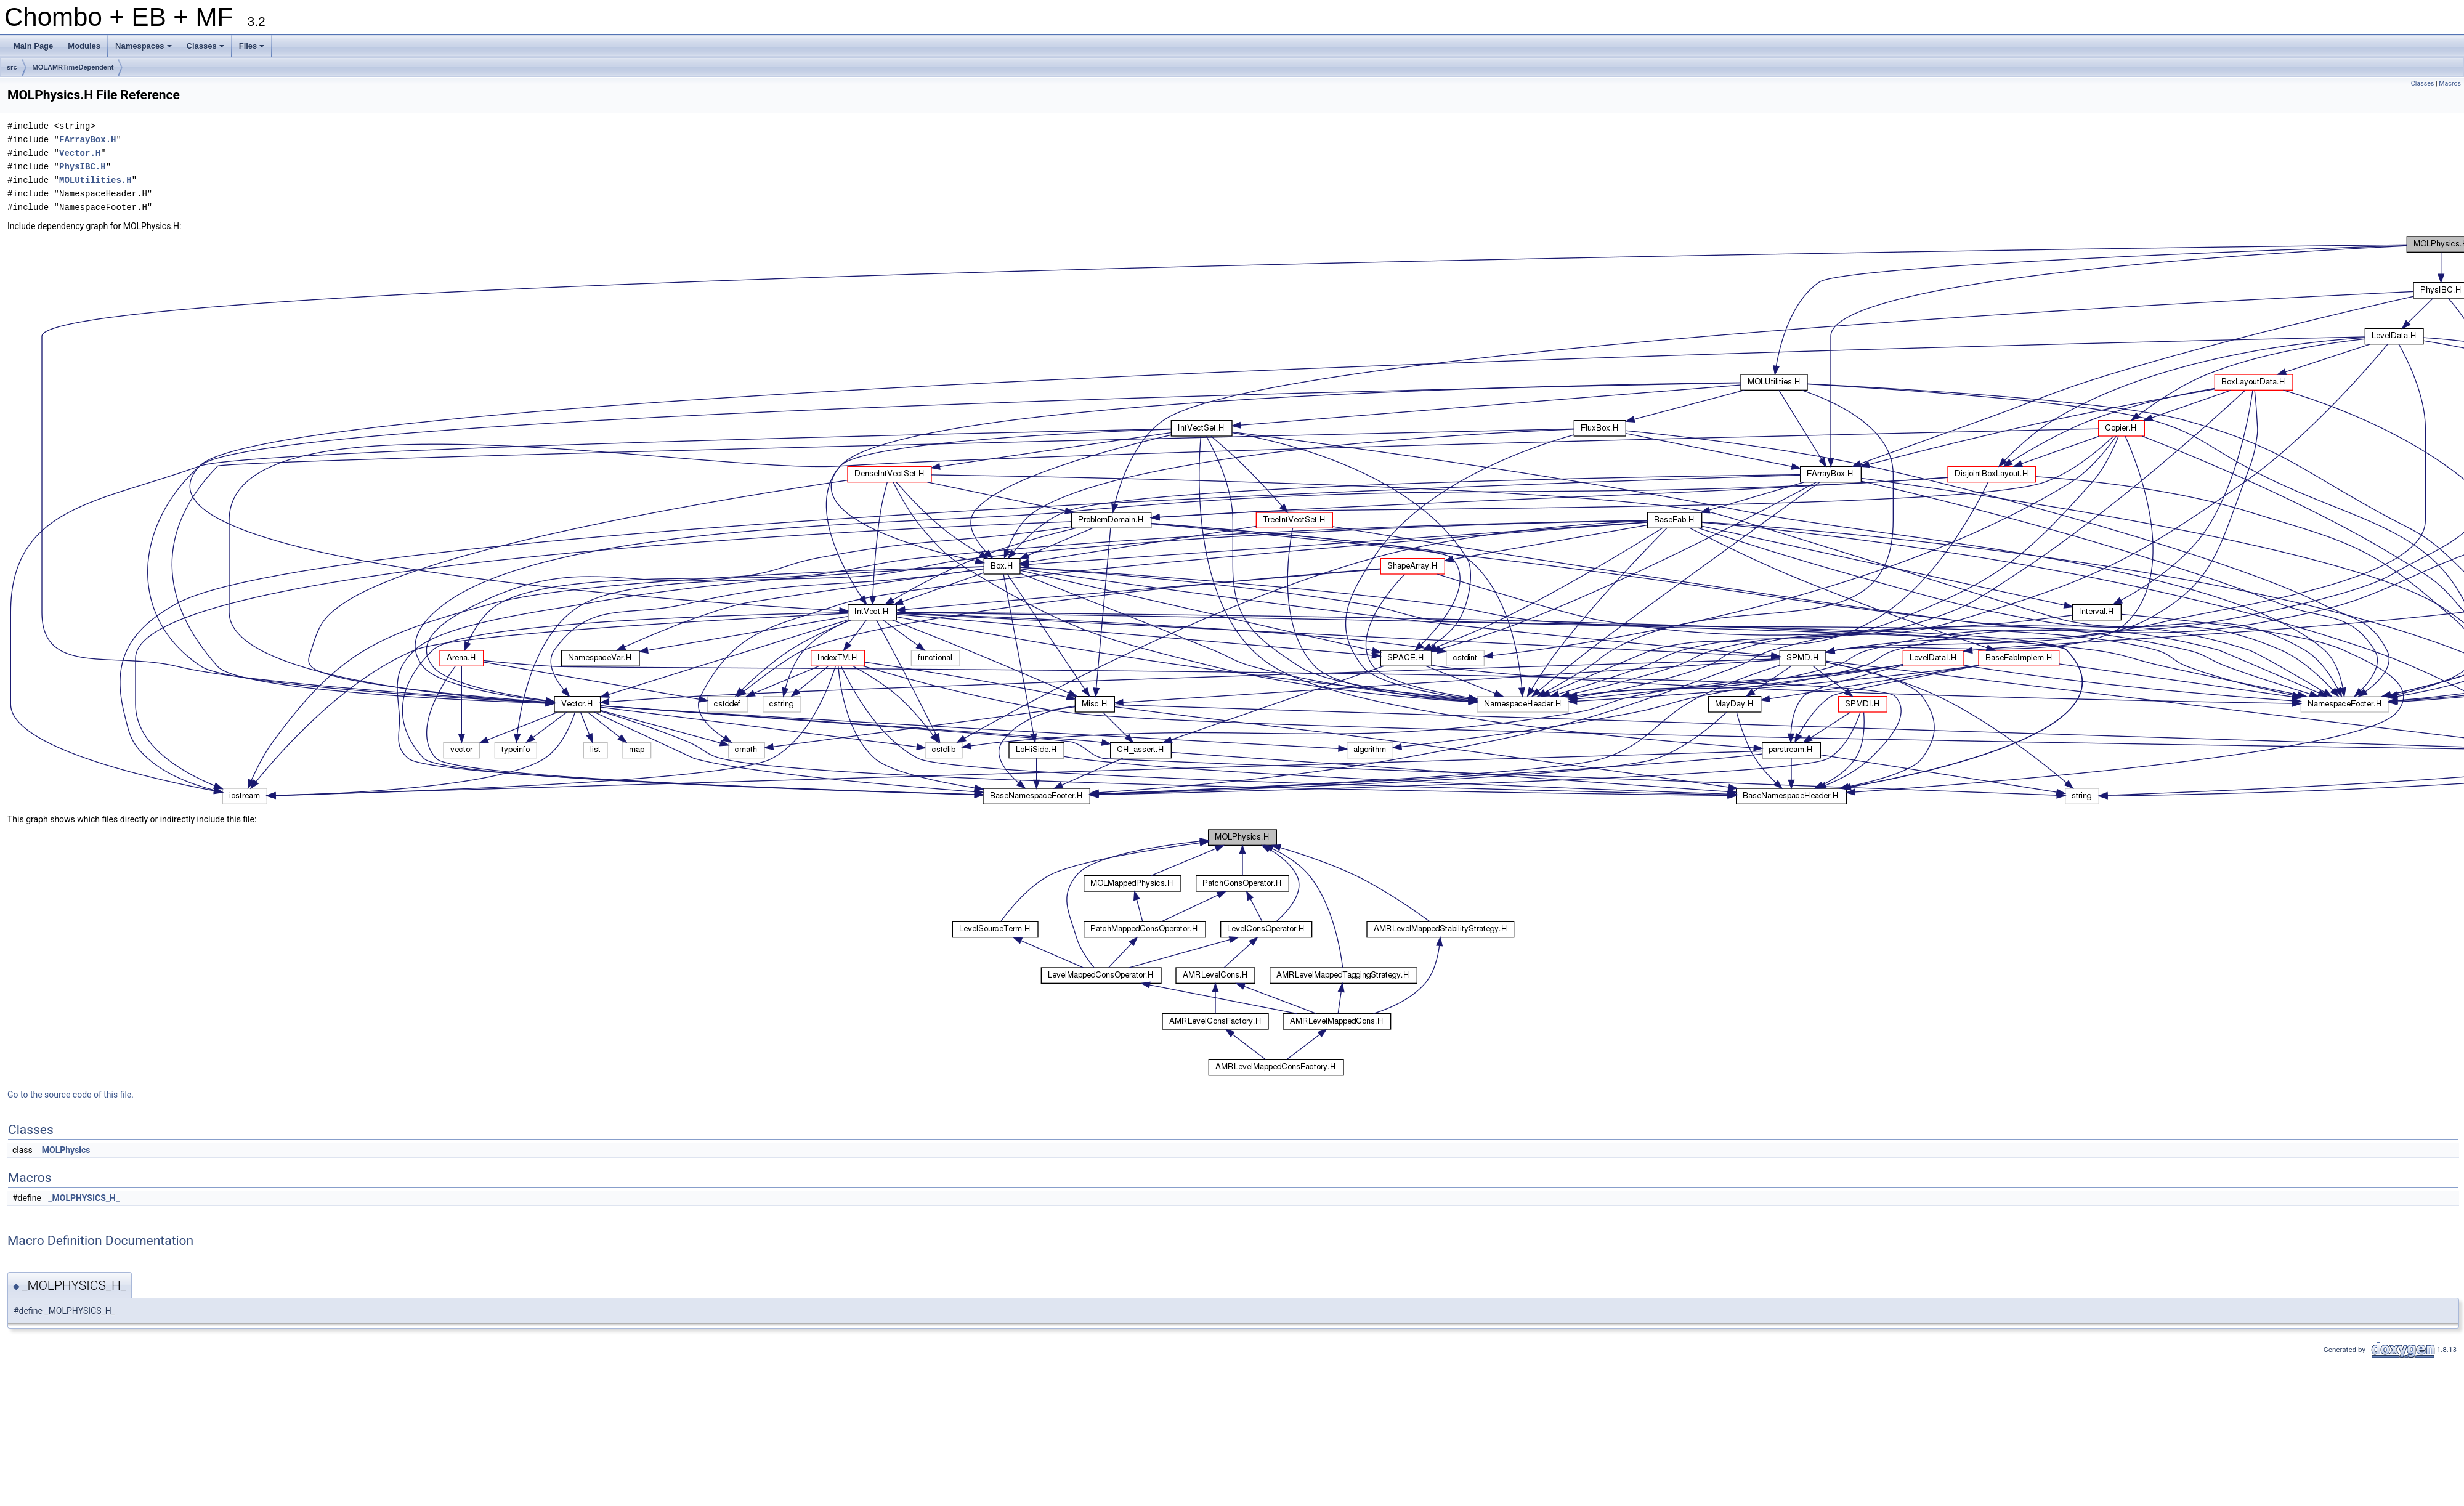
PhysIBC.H (82, 166)
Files (253, 49)
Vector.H (79, 153)
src (12, 67)
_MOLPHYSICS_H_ (84, 1198)
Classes (206, 49)
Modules (84, 46)
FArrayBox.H (87, 139)
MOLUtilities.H (95, 180)
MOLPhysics (66, 1150)
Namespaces (144, 49)
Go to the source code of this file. (70, 1094)
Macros (2450, 83)
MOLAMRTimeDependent (73, 67)
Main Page (33, 46)
